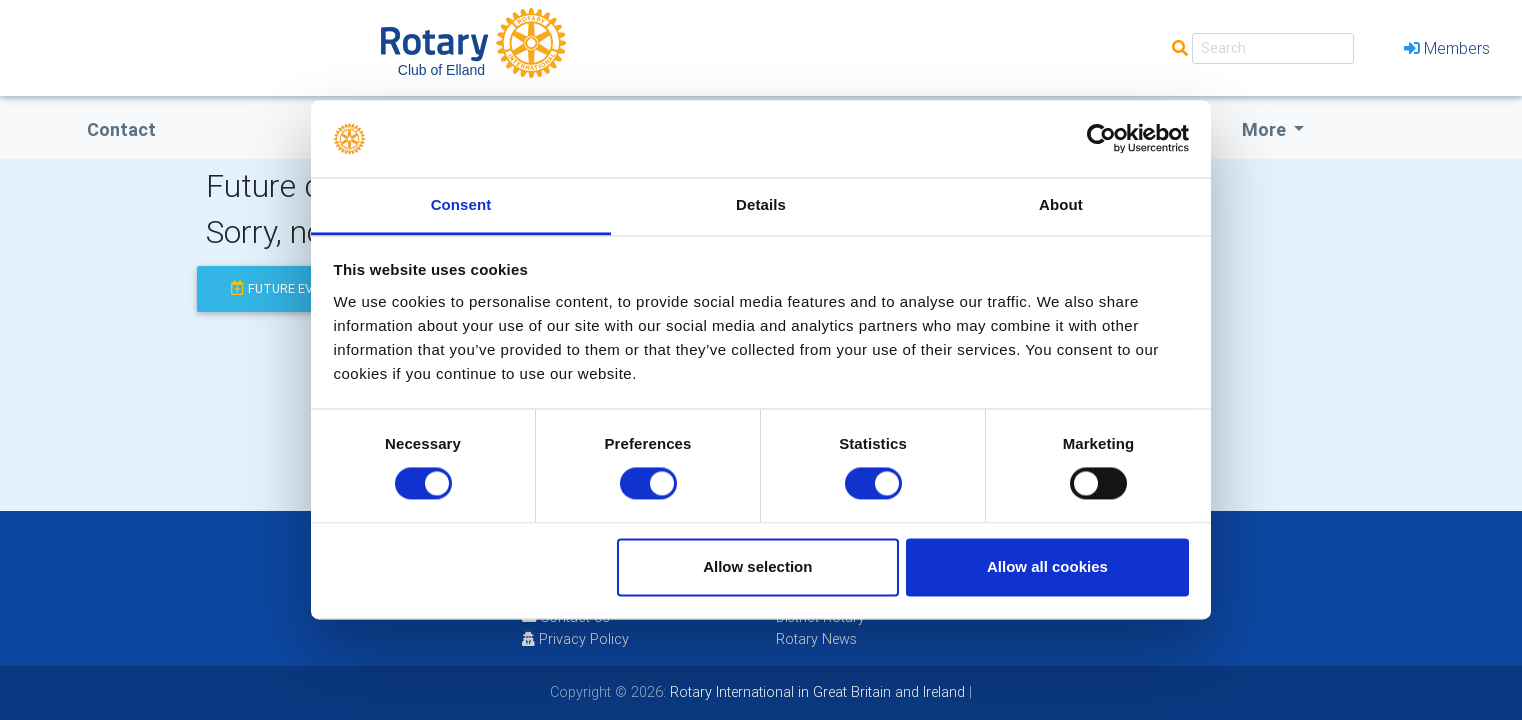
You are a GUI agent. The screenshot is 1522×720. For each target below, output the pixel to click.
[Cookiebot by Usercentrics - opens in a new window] (1101, 139)
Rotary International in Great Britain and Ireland (815, 692)
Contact (121, 129)
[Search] (1273, 48)
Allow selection (757, 566)
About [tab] (1061, 204)
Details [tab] (761, 204)
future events (288, 288)
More (1266, 129)
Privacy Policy (575, 639)
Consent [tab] (461, 204)
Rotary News (816, 639)
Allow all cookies (1047, 566)
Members (1447, 48)
